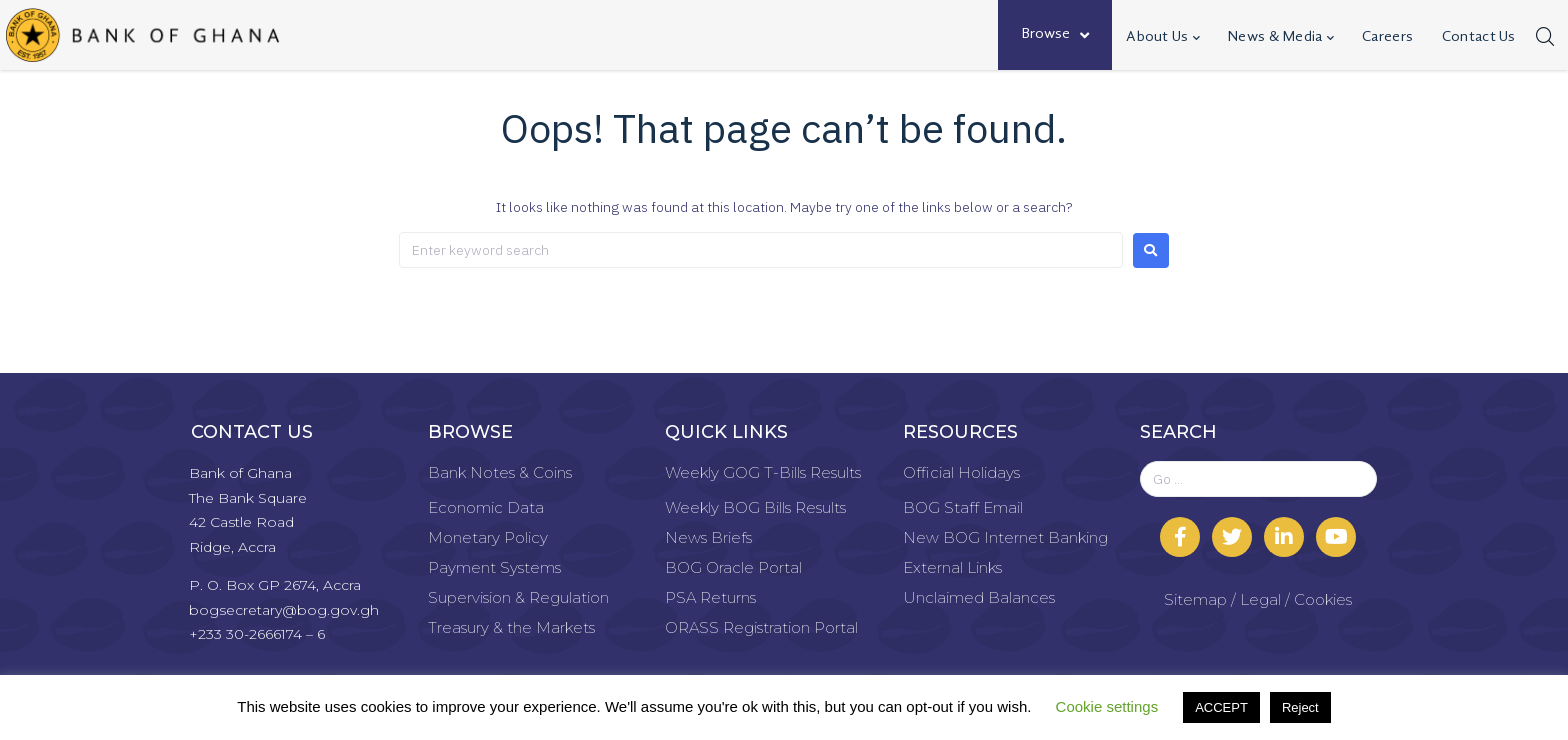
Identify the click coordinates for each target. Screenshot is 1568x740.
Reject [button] (1300, 707)
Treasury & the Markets (511, 627)
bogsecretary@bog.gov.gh (284, 610)
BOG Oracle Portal (733, 567)
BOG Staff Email (963, 507)
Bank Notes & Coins (500, 472)
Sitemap (1195, 599)
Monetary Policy (488, 537)
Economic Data (486, 507)
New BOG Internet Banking (1005, 537)
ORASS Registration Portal (761, 627)
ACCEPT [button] (1221, 707)
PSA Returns (710, 597)
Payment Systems (494, 567)
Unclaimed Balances (979, 597)
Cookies (1323, 599)
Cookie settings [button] (1107, 706)
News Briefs (708, 537)
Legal (1260, 599)
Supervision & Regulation (518, 597)
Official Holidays (961, 472)
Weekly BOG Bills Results (755, 507)
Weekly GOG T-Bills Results (763, 472)
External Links (952, 567)
